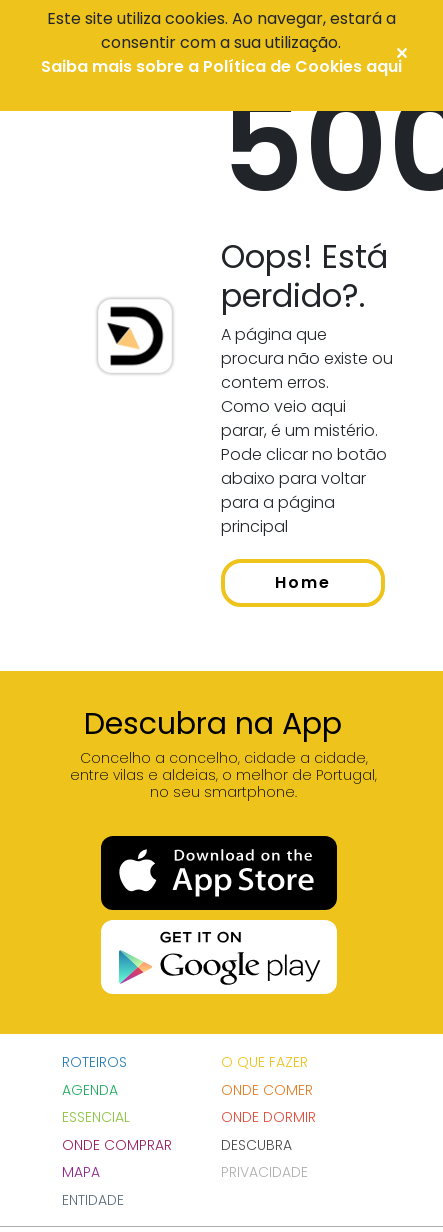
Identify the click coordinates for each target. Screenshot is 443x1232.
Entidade (93, 1200)
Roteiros (94, 1062)
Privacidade (264, 1172)
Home (303, 582)
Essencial (96, 1117)
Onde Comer (267, 1090)
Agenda (90, 1090)
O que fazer (264, 1062)
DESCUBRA (256, 1145)
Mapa (81, 1172)
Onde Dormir (268, 1117)
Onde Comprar (117, 1145)
